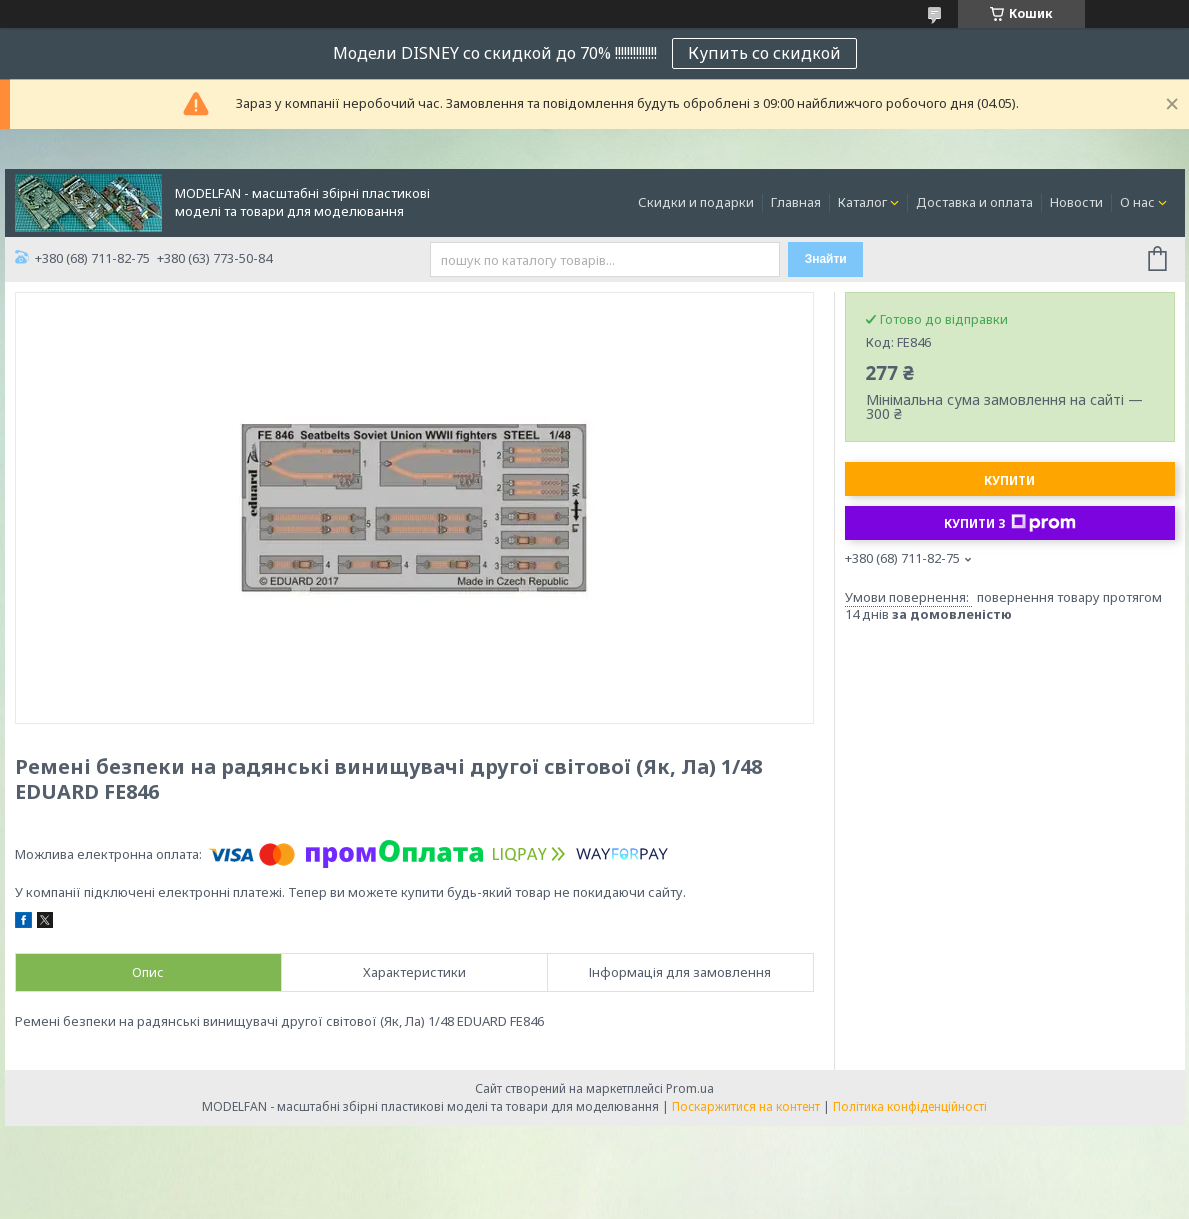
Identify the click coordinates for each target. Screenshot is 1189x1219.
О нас (1137, 202)
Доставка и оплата (974, 202)
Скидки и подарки (696, 202)
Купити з (1010, 523)
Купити (1009, 480)
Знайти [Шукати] (826, 259)
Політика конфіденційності (910, 1106)
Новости (1076, 202)
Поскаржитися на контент (746, 1106)
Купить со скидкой (764, 53)
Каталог (862, 202)
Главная (796, 202)
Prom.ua (690, 1088)
